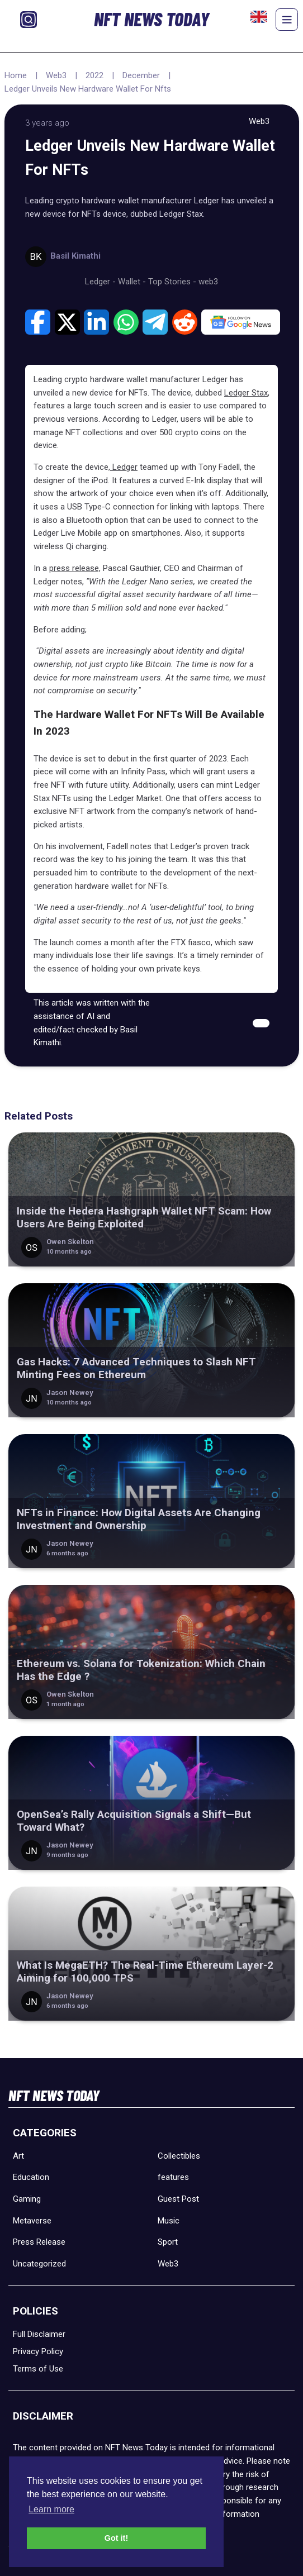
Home (15, 75)
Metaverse (32, 2221)
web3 (208, 282)
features (173, 2177)
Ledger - (101, 282)
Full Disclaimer (39, 2334)
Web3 (56, 75)
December (141, 75)
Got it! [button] (116, 2538)
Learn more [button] (51, 2509)
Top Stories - (173, 282)
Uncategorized (39, 2264)
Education (31, 2177)
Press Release (39, 2242)
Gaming (27, 2199)
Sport (168, 2242)
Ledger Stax (246, 393)
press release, (75, 568)
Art (18, 2156)
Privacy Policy (38, 2351)
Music (168, 2221)
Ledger (124, 467)
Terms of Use (38, 2369)
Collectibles (179, 2156)
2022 (94, 75)
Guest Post (178, 2199)
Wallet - (133, 282)
